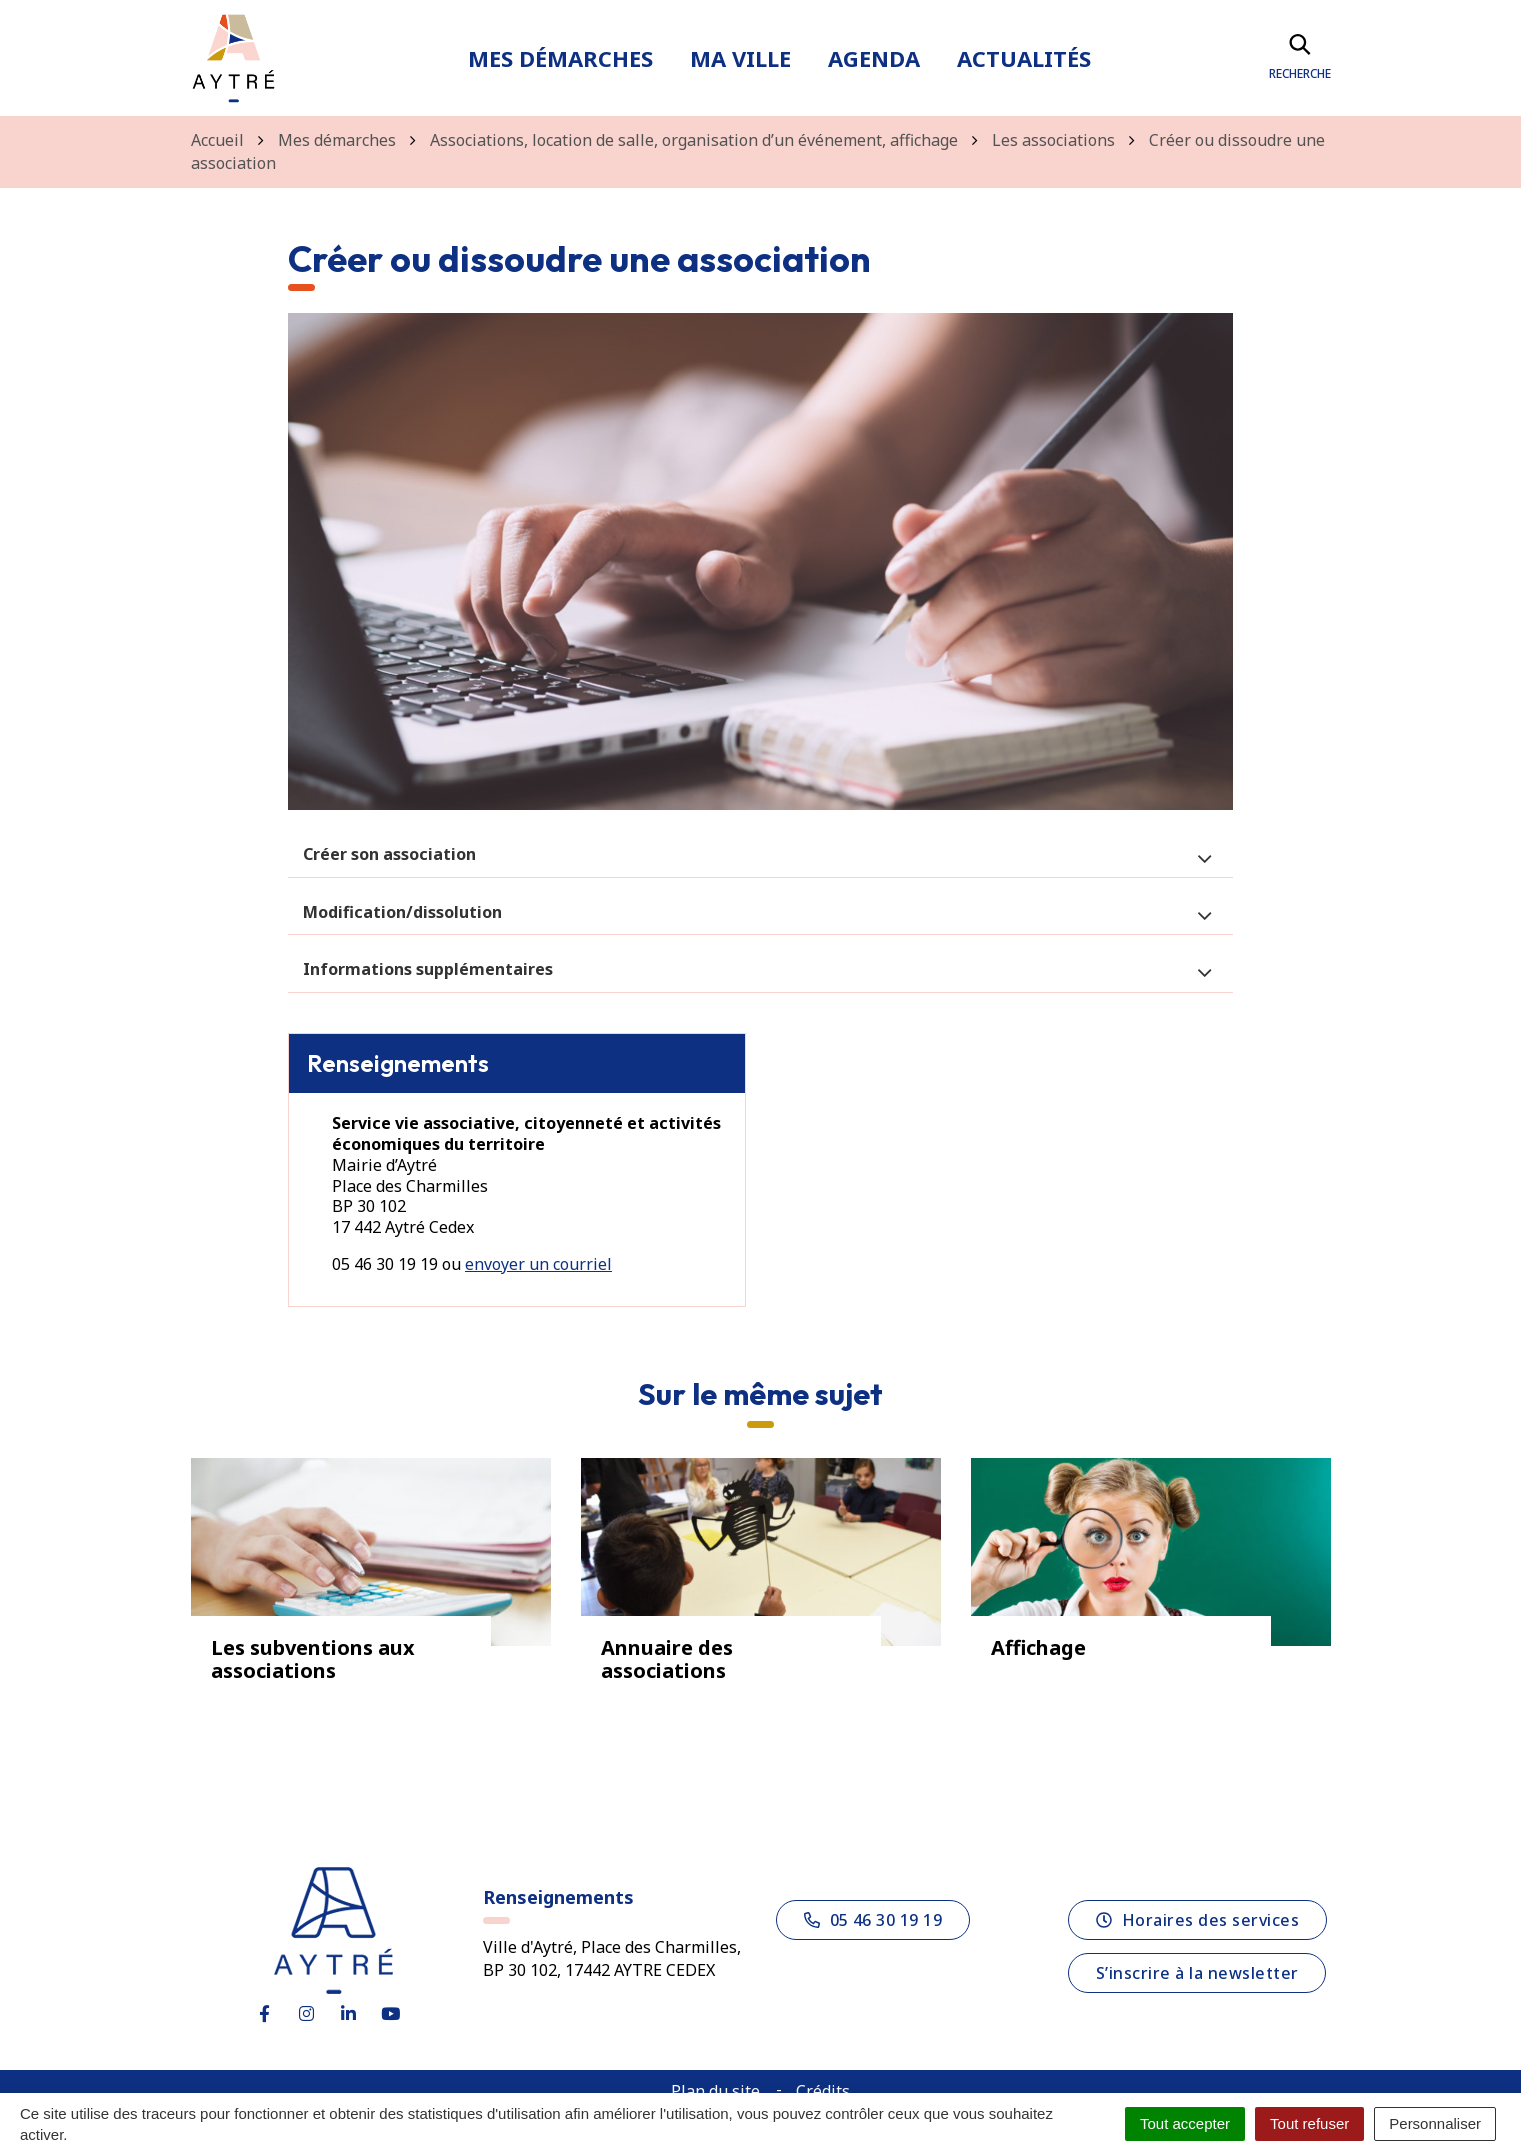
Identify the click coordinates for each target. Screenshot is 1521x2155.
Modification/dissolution (402, 912)
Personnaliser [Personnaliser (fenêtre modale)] (1435, 2123)
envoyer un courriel (538, 1264)
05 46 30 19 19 (873, 1920)
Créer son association (389, 854)
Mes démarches (560, 58)
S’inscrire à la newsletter (1197, 1973)
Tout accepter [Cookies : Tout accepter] (1185, 2123)
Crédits (823, 2091)
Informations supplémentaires (428, 969)
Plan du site (715, 2091)
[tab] (760, 854)
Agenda (874, 58)
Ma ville (740, 58)
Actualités (1024, 58)
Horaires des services (1197, 1920)
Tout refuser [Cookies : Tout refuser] (1309, 2123)
